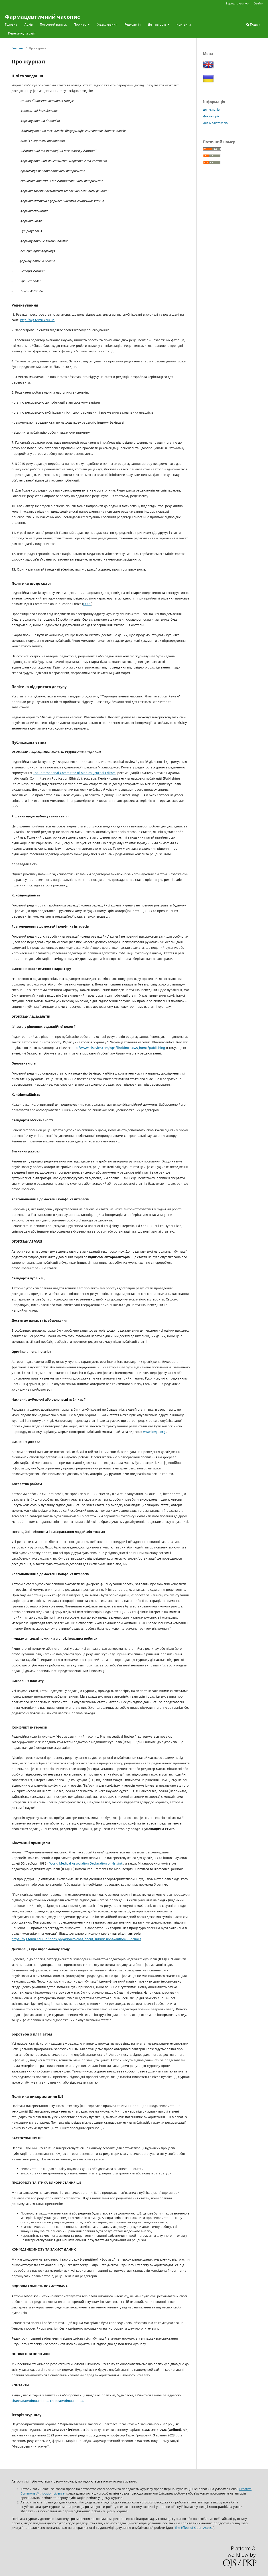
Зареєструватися (237, 3)
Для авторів (157, 24)
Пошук (253, 24)
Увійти (258, 3)
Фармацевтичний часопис (42, 16)
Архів (28, 24)
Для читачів (211, 110)
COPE (87, 604)
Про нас (80, 24)
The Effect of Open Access (194, 2527)
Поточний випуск (53, 24)
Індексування (107, 24)
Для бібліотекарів (215, 123)
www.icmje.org (154, 1432)
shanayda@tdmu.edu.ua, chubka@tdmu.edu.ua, (48, 2401)
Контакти (184, 24)
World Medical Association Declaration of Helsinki (86, 1863)
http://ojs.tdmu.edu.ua (37, 320)
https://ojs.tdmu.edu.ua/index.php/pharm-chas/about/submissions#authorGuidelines (76, 1939)
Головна (11, 24)
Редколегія (132, 24)
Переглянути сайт (22, 33)
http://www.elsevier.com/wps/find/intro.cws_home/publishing (118, 1048)
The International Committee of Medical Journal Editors (74, 773)
